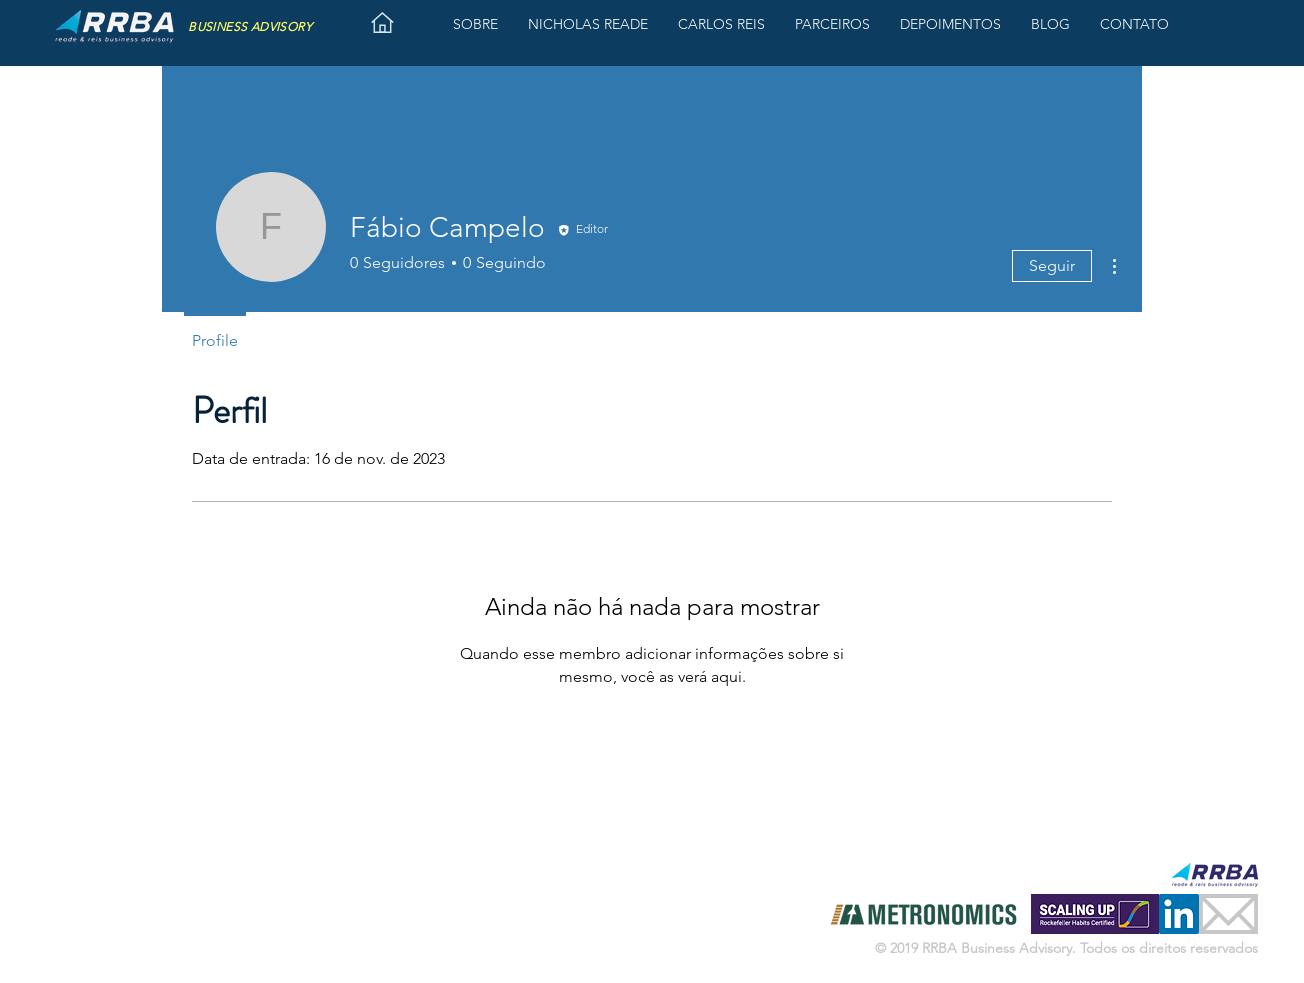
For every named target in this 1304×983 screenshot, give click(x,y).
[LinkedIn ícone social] (1179, 914)
